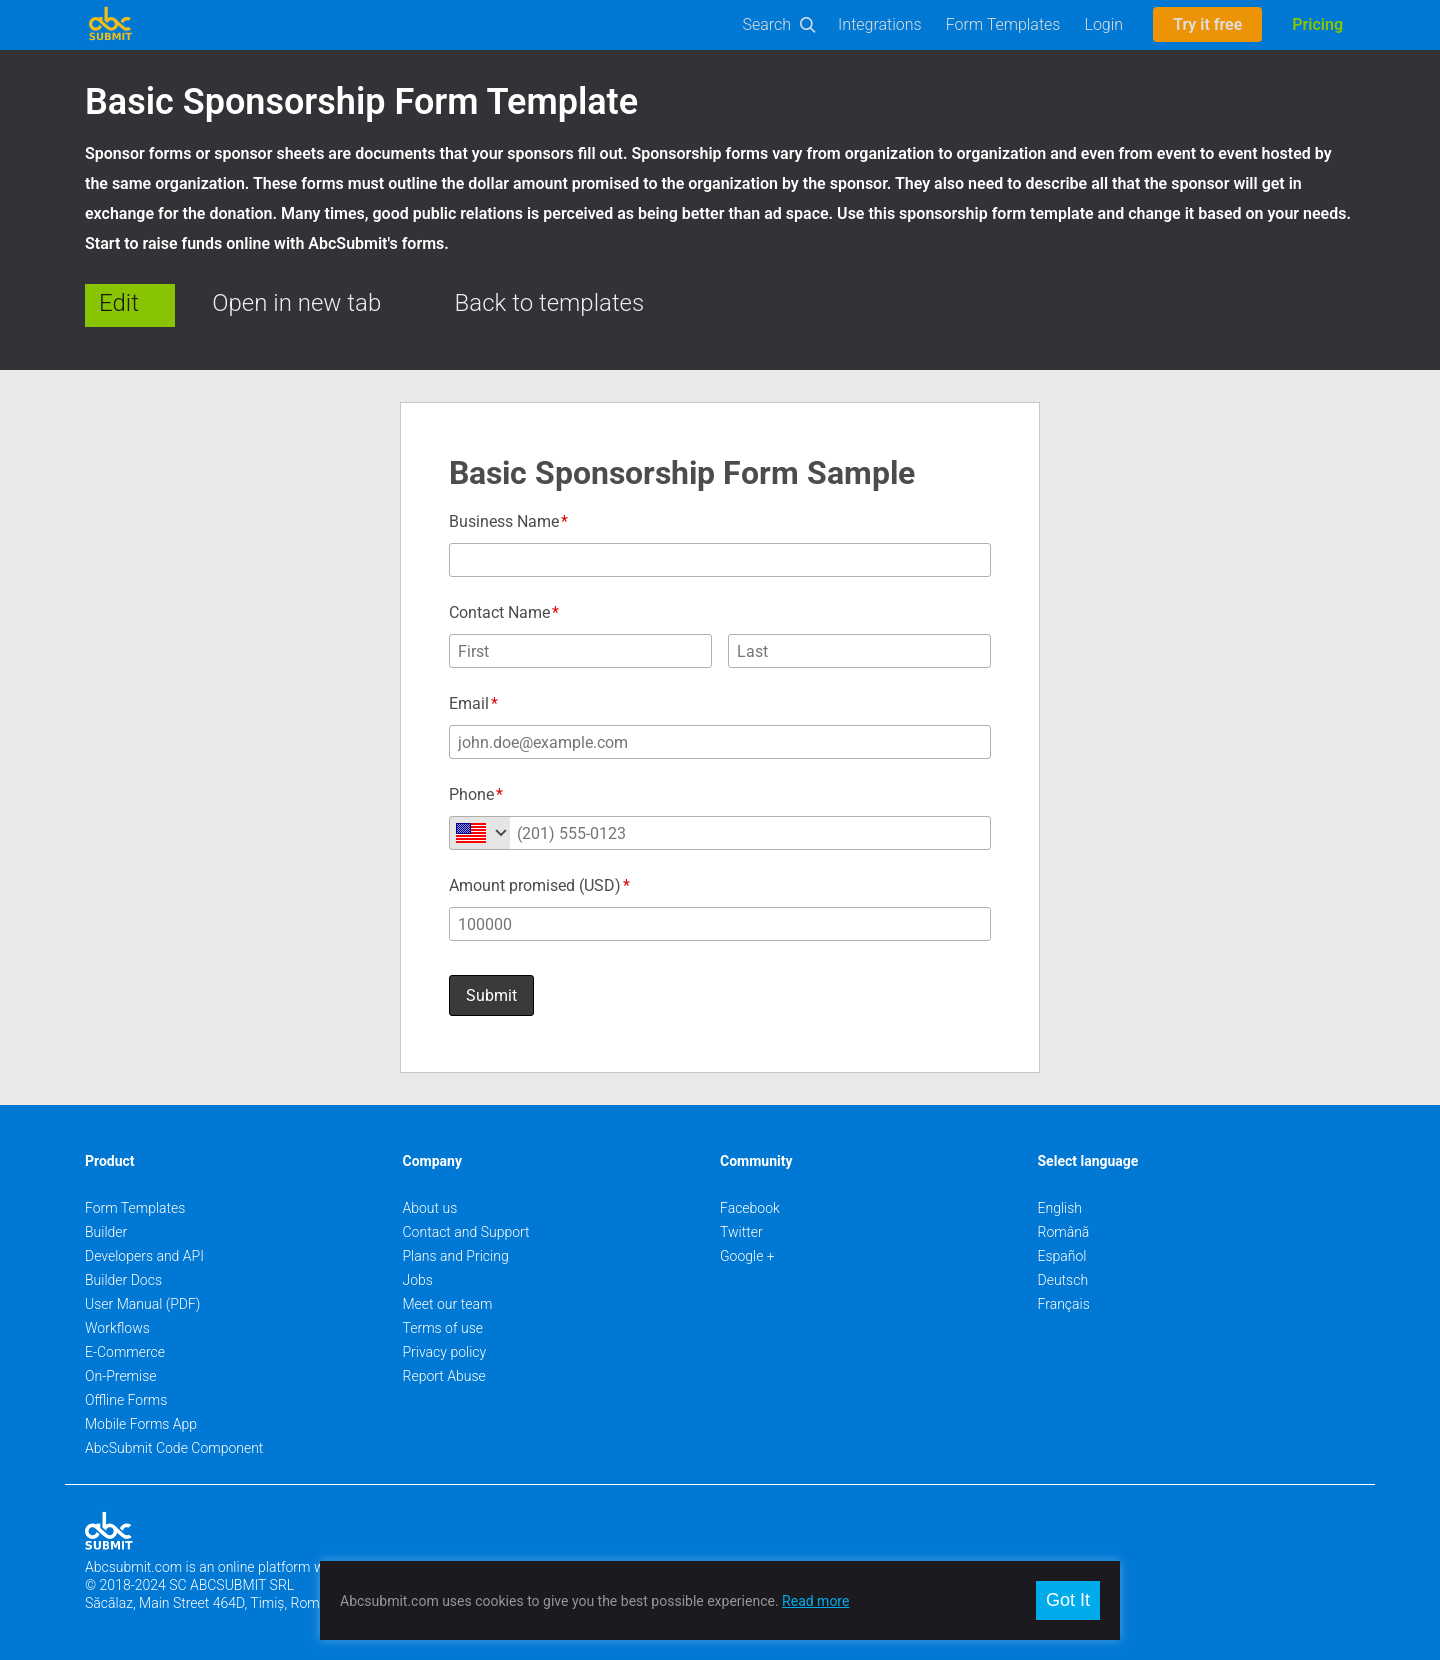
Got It (1068, 1600)
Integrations (880, 24)
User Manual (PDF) (142, 1304)
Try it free (1207, 24)
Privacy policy (445, 1352)
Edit (119, 303)
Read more (815, 1601)
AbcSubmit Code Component (174, 1448)
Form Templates (1003, 24)
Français (1064, 1304)
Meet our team (448, 1304)
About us (430, 1208)
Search (767, 24)
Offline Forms (126, 1400)
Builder (106, 1232)
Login (1103, 24)
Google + (747, 1256)
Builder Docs (123, 1280)
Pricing (1317, 24)
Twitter (741, 1232)
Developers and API (144, 1256)
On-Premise (121, 1376)
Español (1062, 1256)
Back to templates (550, 303)
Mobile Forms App (141, 1424)
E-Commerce (125, 1352)
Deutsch (1063, 1280)
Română (1064, 1232)
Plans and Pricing (456, 1256)
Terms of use (443, 1328)
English (1060, 1208)
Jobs (418, 1280)
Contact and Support (466, 1232)
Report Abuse (444, 1376)
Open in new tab (296, 303)
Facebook (750, 1208)
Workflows (117, 1328)
